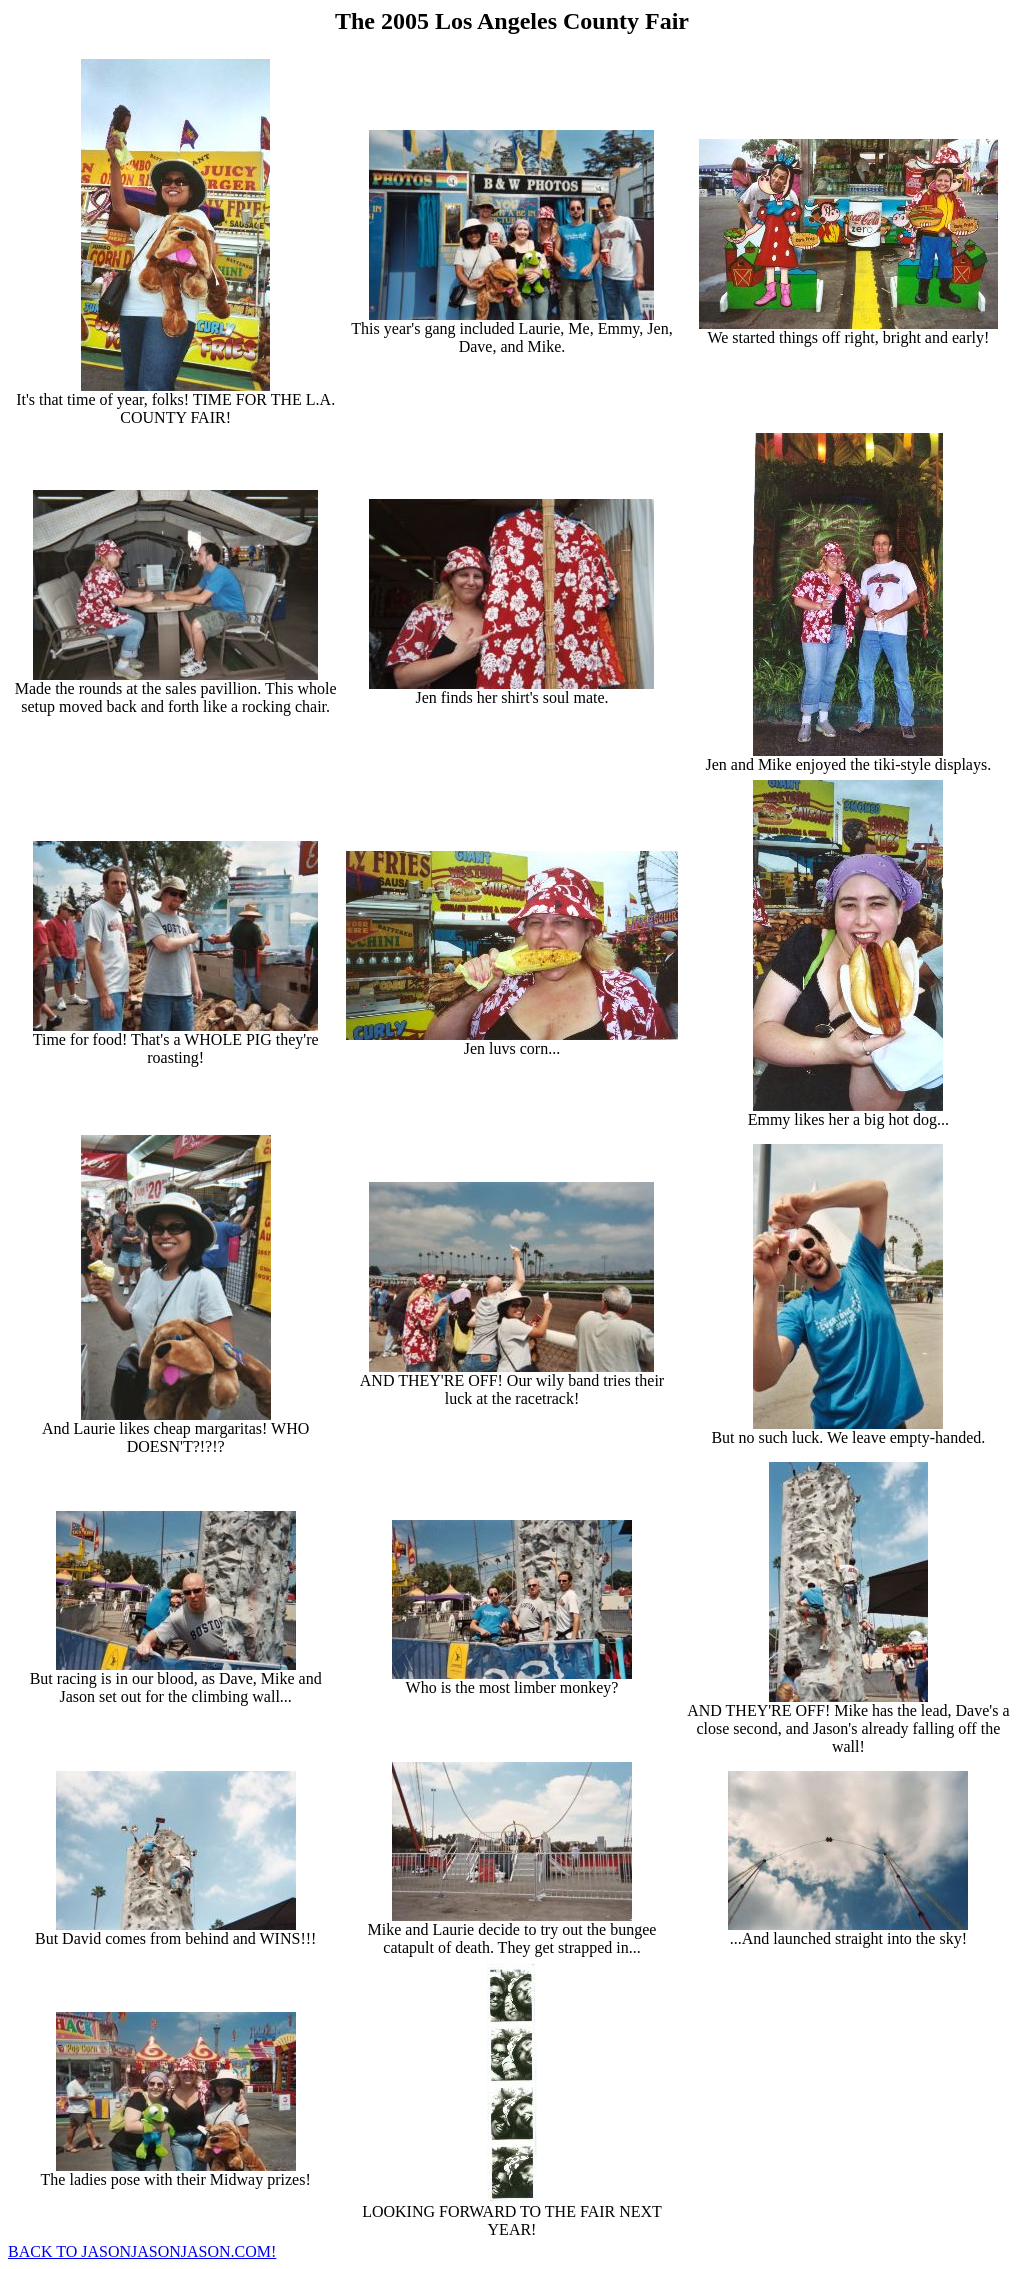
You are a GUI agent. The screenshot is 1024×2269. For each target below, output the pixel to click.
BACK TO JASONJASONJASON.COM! (142, 2251)
